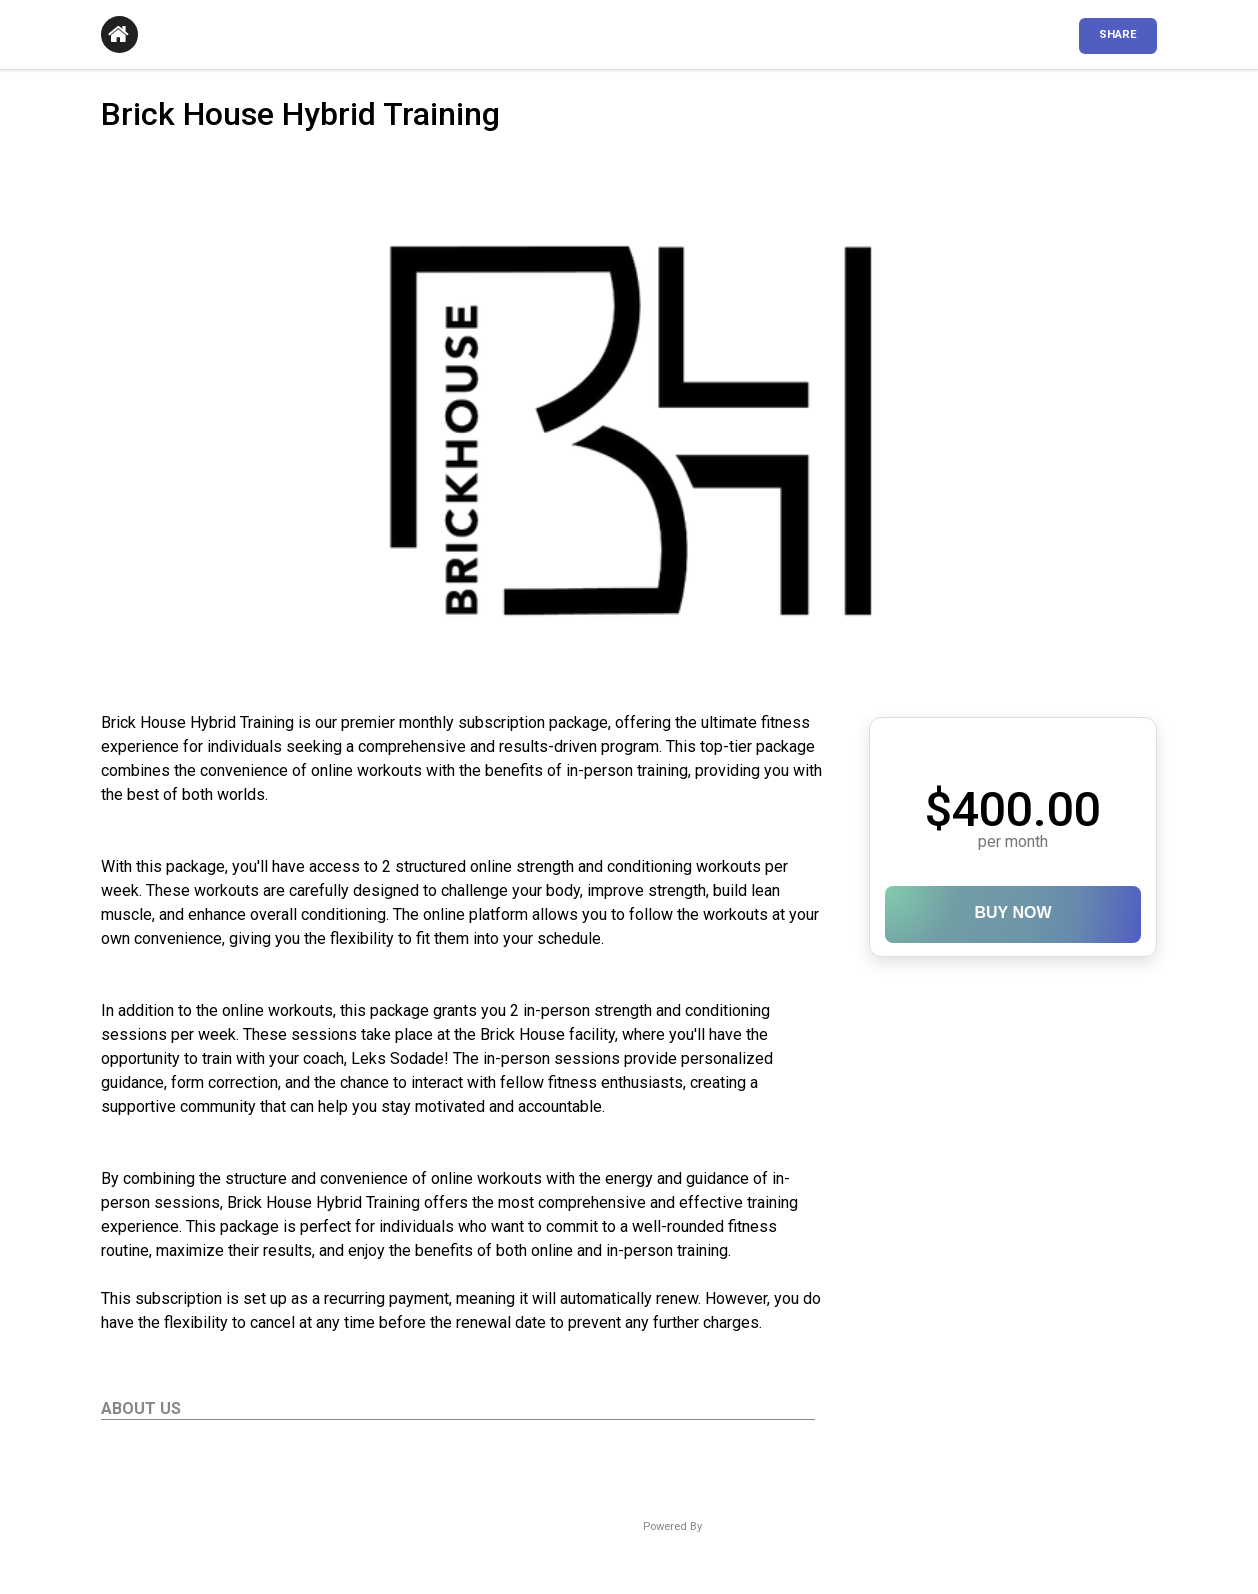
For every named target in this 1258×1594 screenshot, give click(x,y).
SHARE (1118, 34)
